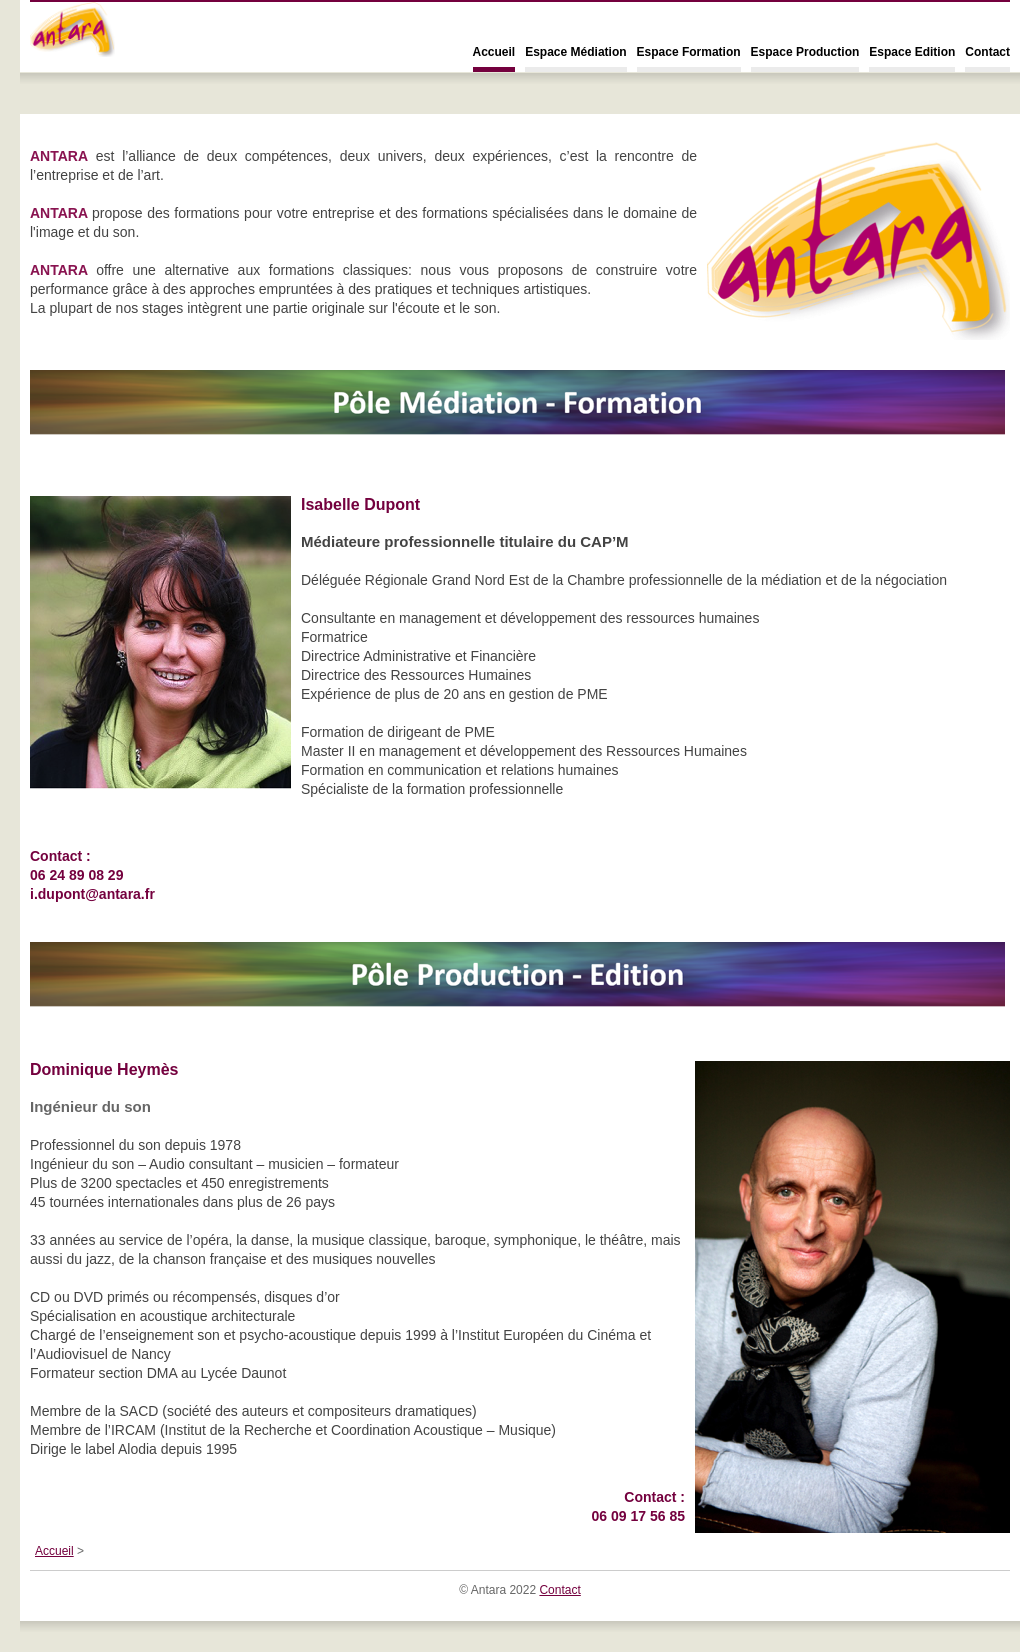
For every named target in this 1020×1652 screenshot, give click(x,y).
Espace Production (805, 52)
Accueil (494, 52)
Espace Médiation (575, 52)
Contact (987, 52)
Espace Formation (689, 52)
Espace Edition (912, 52)
